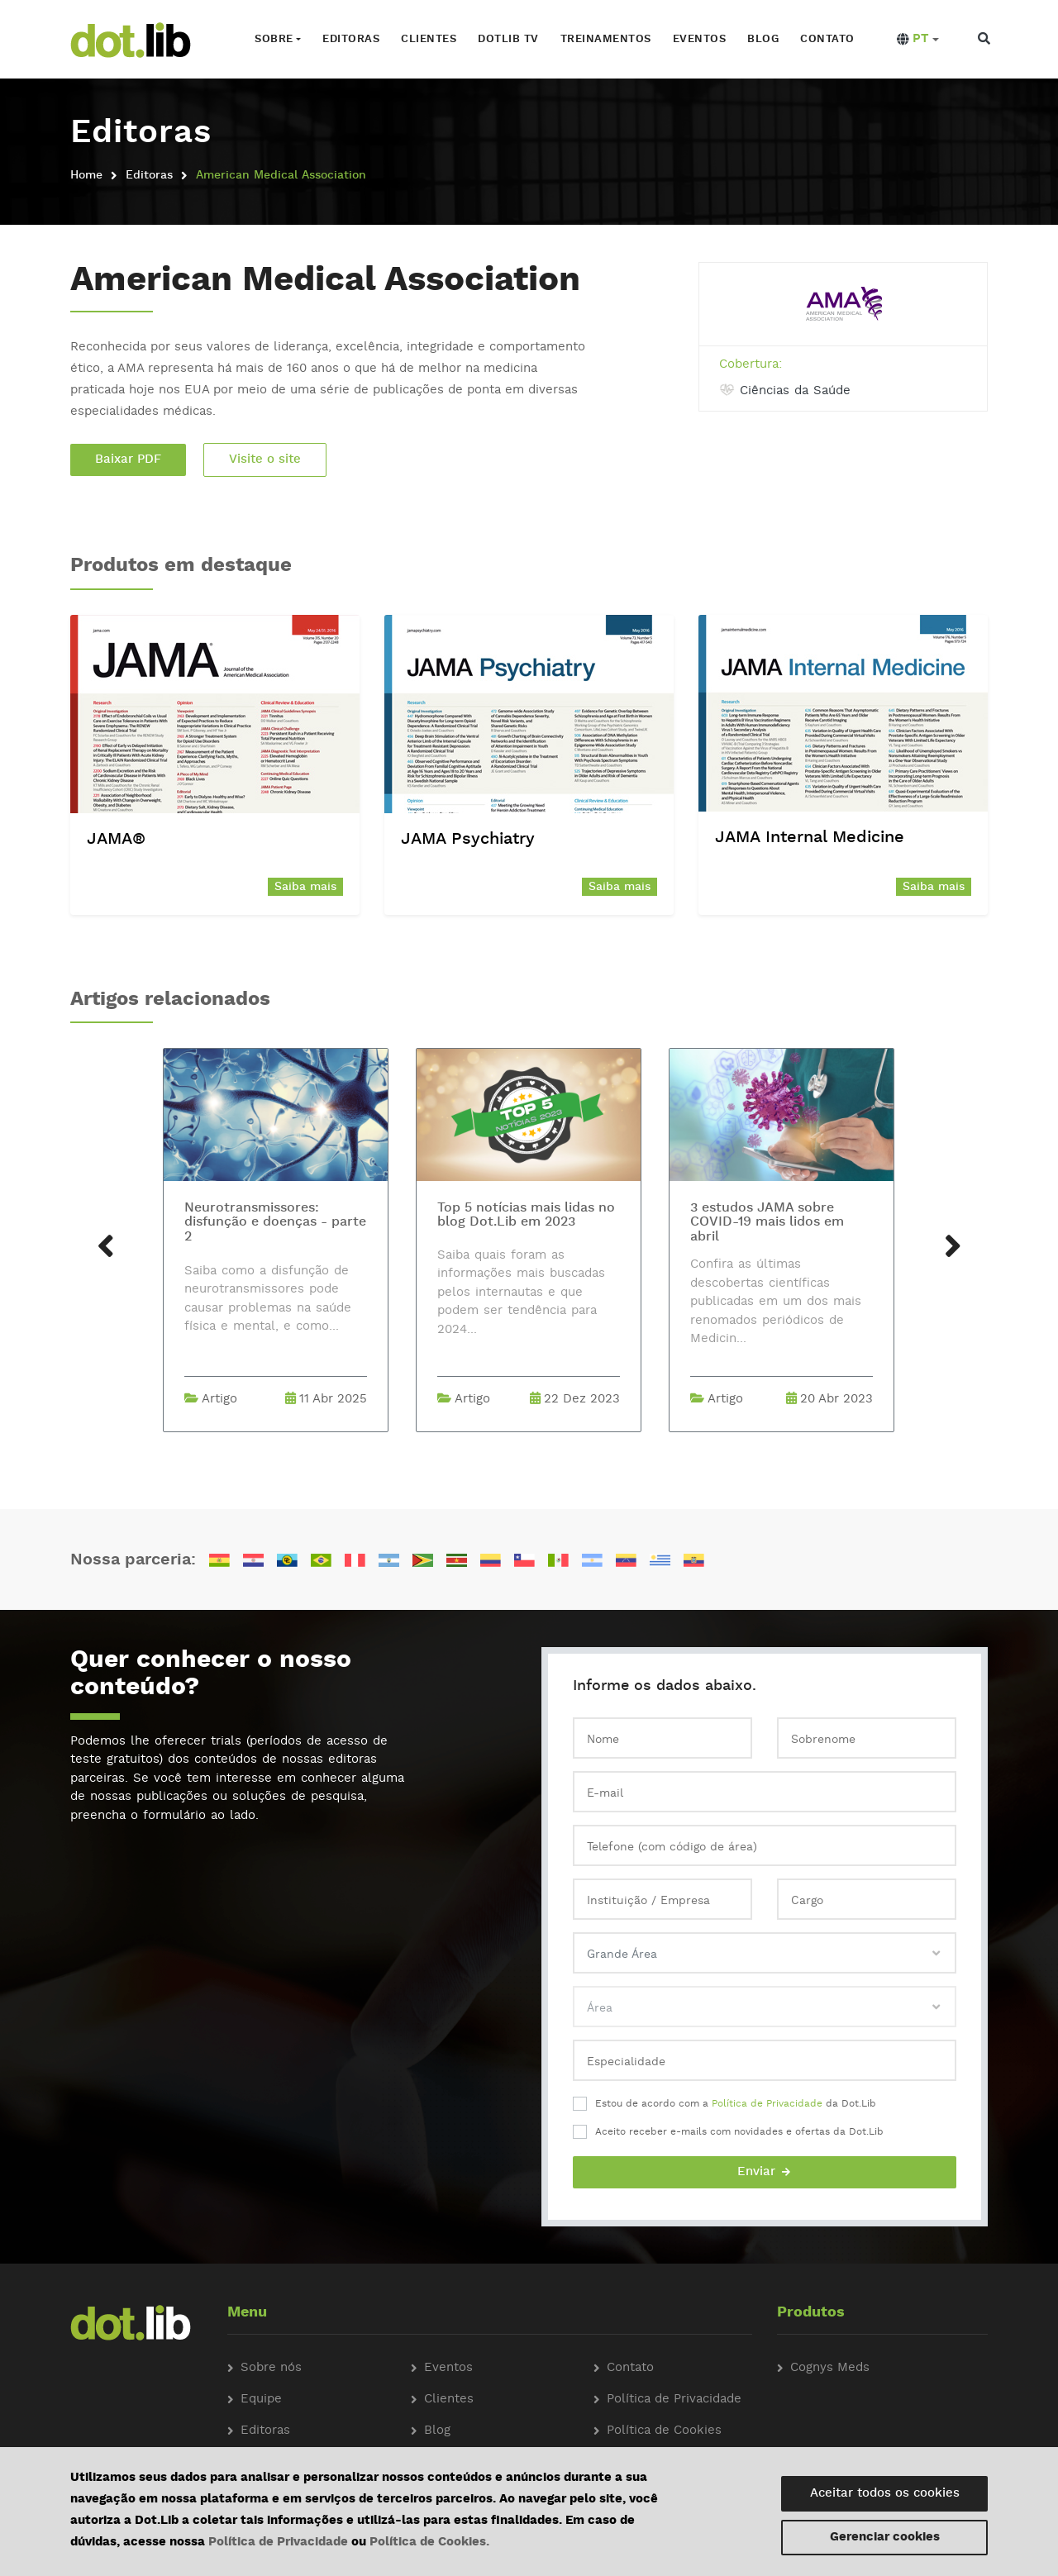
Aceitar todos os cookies (885, 2494)
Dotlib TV (508, 39)
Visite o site (265, 460)
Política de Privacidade (767, 2104)
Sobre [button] (274, 39)
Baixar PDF (128, 460)
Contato (827, 39)
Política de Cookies (664, 2431)
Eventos (700, 39)
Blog (763, 39)
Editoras (350, 39)
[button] (918, 39)
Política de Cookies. (429, 2542)
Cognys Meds (830, 2368)
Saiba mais (305, 887)
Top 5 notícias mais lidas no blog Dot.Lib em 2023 (526, 1216)
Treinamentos (605, 39)
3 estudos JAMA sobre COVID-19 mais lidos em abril (767, 1223)
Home (86, 175)
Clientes (428, 39)
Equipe (261, 2399)
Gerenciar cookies (885, 2537)
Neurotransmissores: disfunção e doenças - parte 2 (275, 1223)
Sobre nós (271, 2368)
